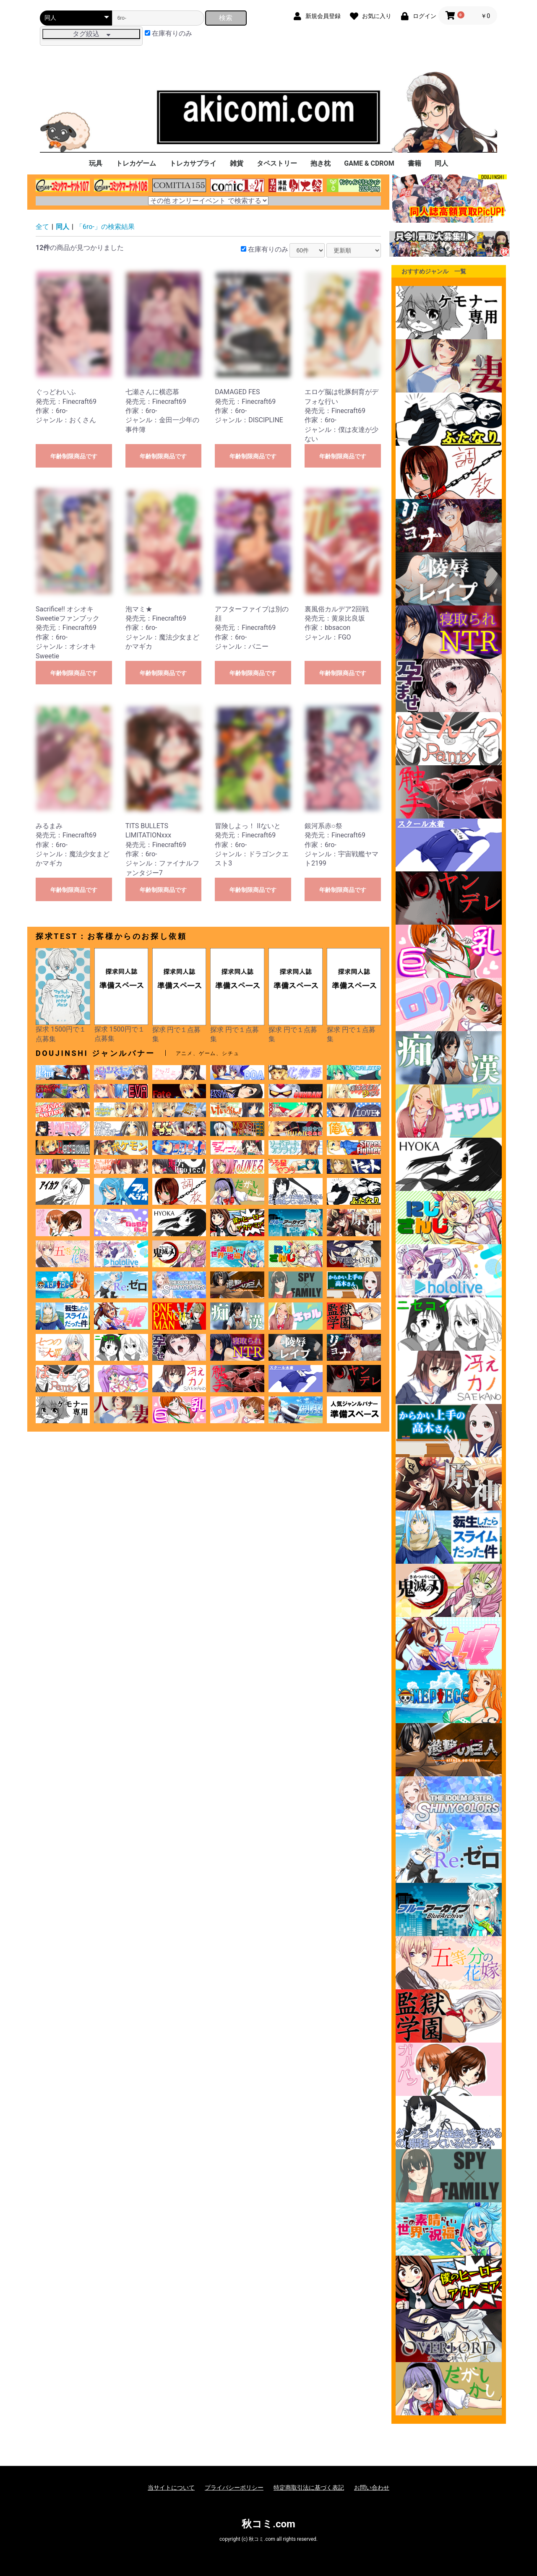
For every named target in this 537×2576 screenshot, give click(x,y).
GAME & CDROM (369, 163)
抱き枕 (320, 163)
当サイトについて (171, 2487)
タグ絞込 (91, 33)
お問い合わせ (371, 2487)
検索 (225, 17)
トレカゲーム (136, 163)
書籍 (414, 163)
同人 (441, 163)
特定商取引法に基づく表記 (309, 2487)
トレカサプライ (192, 163)
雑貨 (236, 163)
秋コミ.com (268, 2524)
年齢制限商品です (73, 456)
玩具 (95, 163)
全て (42, 227)
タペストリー (277, 163)
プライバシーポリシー (234, 2487)
